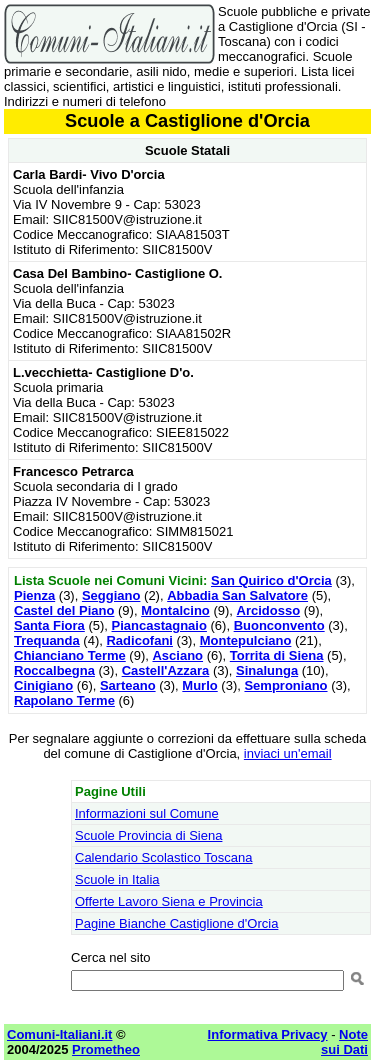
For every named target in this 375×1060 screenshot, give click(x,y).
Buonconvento (279, 625)
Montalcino (175, 610)
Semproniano (285, 685)
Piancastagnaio (159, 625)
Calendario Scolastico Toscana (164, 857)
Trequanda (47, 640)
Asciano (177, 655)
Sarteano (128, 685)
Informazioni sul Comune (147, 813)
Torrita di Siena (277, 655)
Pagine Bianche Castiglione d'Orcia (176, 923)
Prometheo (106, 1049)
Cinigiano (43, 685)
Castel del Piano (64, 610)
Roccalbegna (54, 670)
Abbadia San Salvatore (237, 595)
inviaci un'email (288, 753)
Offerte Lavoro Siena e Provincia (169, 901)
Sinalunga (267, 670)
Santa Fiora (49, 625)
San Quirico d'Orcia (271, 580)
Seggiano (111, 595)
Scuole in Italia (117, 879)
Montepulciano (246, 640)
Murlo (199, 685)
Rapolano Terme (64, 700)
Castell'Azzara (166, 670)
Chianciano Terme (70, 655)
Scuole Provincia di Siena (148, 835)
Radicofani (139, 640)
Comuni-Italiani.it (59, 1034)
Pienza (34, 595)
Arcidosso (269, 610)
